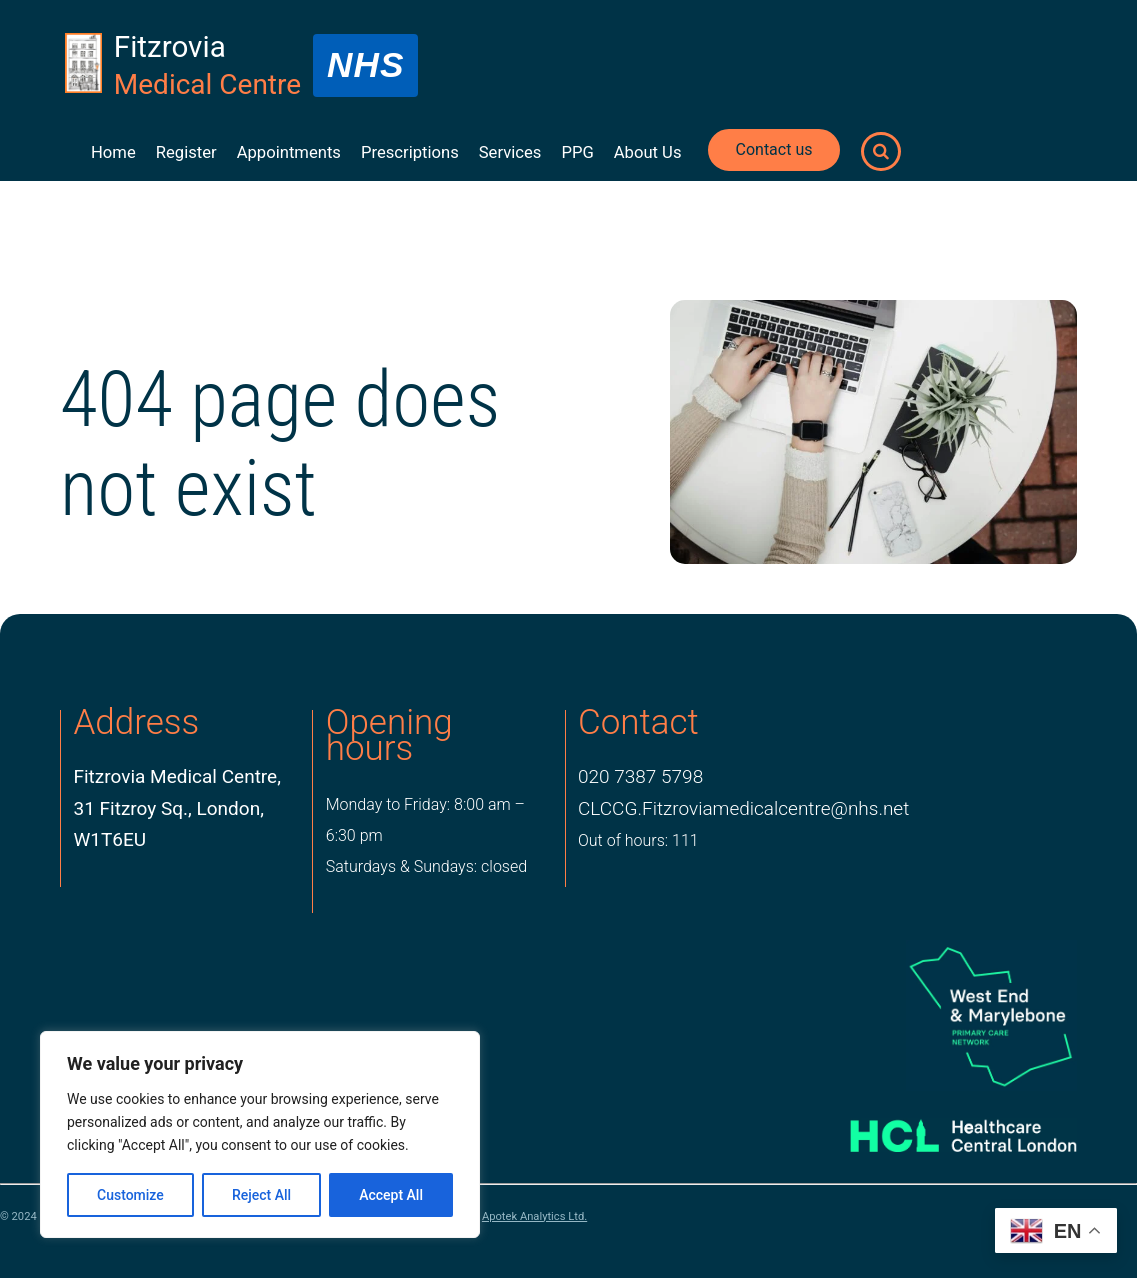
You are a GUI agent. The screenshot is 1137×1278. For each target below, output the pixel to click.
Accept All (391, 1195)
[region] (260, 1134)
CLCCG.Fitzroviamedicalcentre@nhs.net (743, 808)
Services (510, 152)
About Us (648, 152)
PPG (577, 152)
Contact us (774, 149)
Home (113, 152)
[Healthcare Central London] (940, 1128)
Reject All (261, 1195)
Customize (130, 1195)
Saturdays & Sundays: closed (426, 866)
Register (186, 152)
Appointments (289, 152)
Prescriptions (410, 152)
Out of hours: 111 (638, 840)
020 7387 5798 (640, 776)
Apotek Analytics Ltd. (534, 1216)
